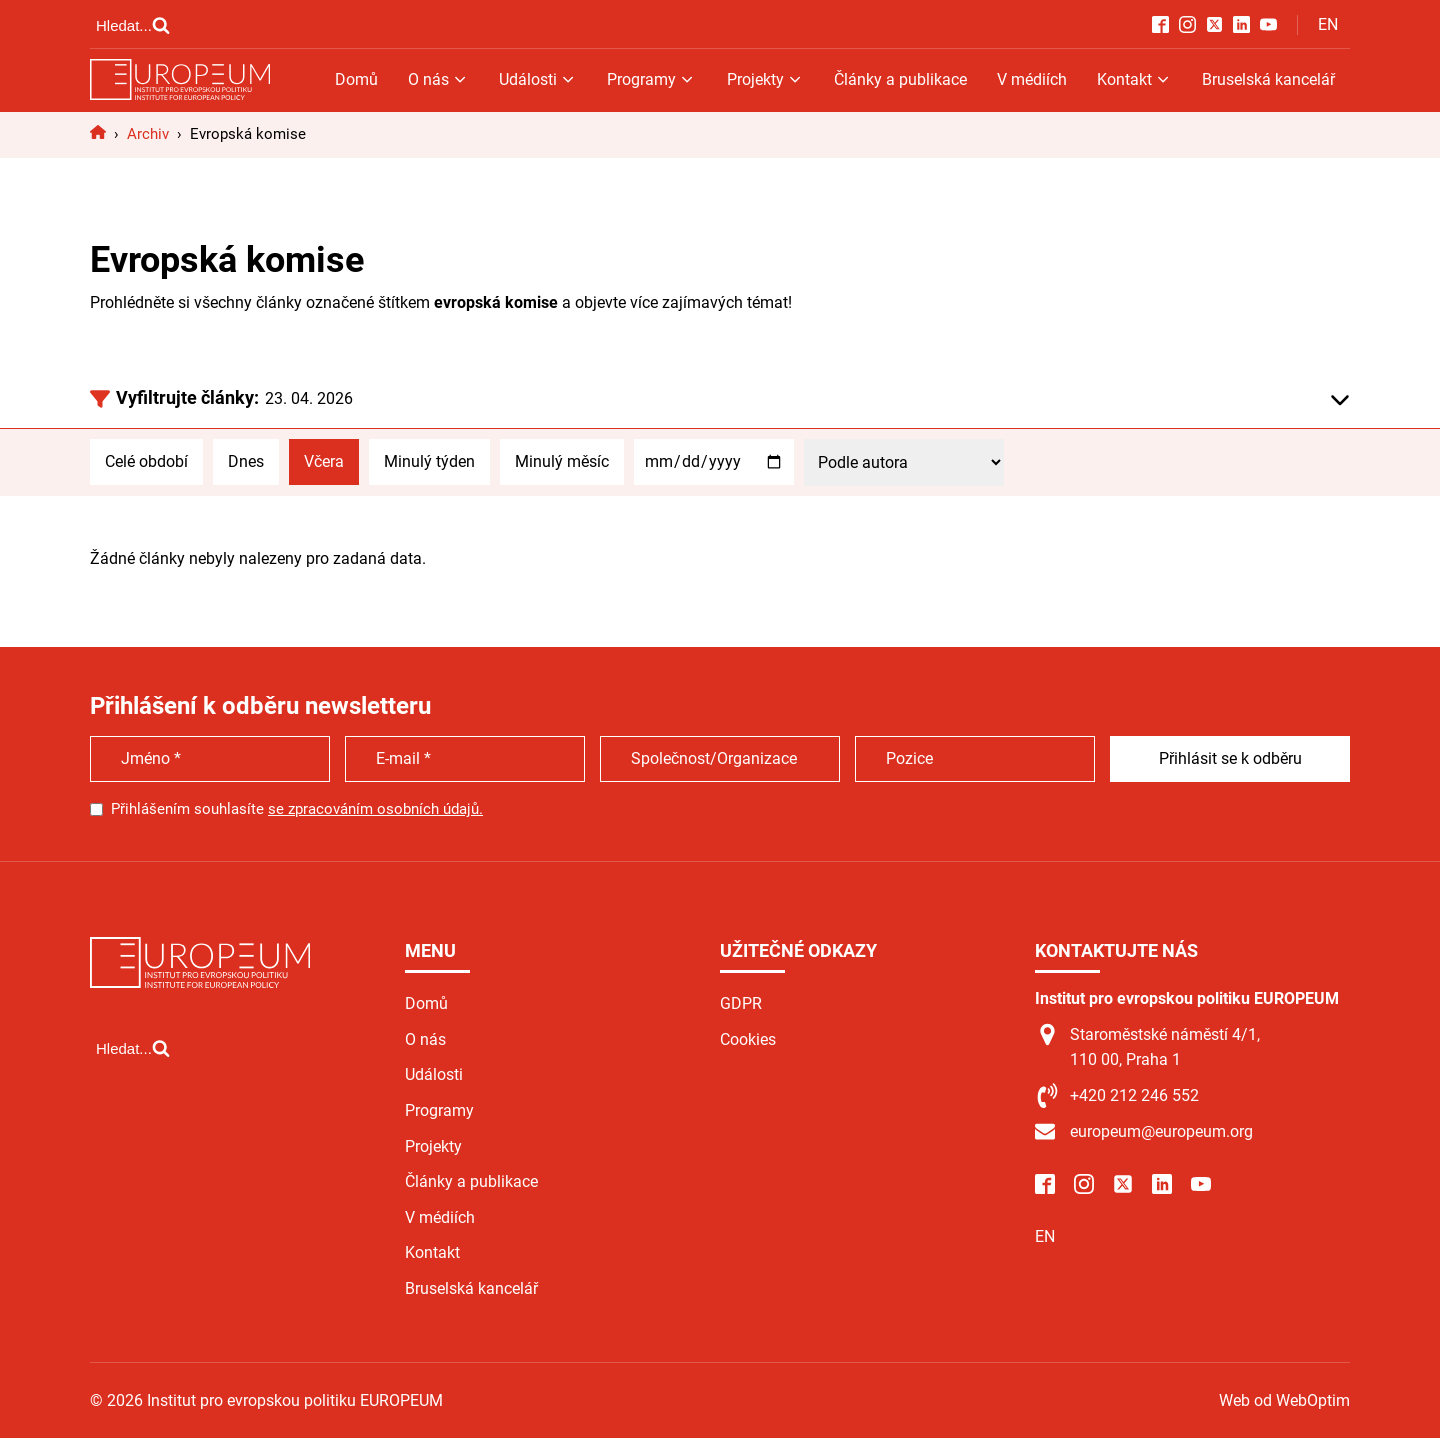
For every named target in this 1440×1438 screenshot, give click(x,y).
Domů (356, 79)
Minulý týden (429, 461)
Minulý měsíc (562, 461)
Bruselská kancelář (1268, 79)
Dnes (246, 461)
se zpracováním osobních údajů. (375, 809)
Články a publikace (900, 79)
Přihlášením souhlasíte (297, 809)
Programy (651, 79)
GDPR (741, 1003)
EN (1328, 24)
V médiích (1032, 79)
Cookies (748, 1039)
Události (538, 79)
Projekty (765, 79)
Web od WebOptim (1284, 1400)
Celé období (146, 461)
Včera (324, 461)
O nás (438, 79)
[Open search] (133, 25)
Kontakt (1134, 79)
